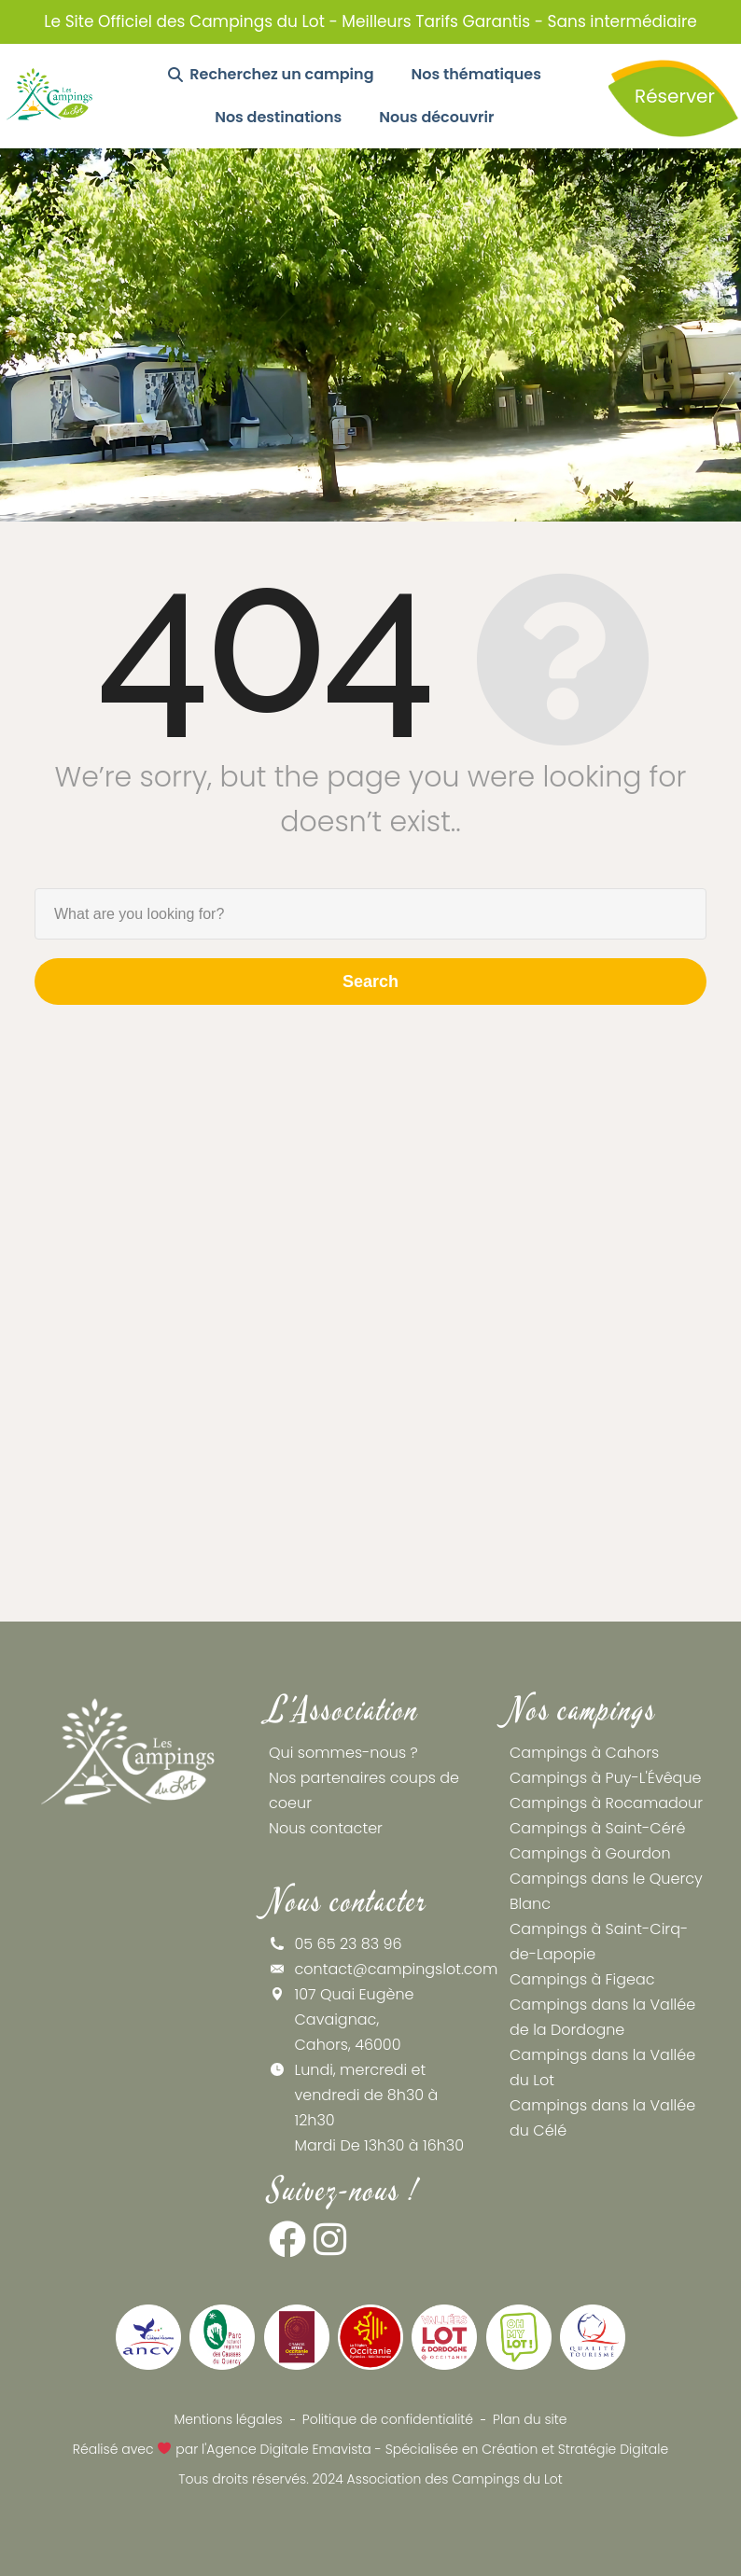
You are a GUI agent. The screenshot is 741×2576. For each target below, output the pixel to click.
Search (370, 981)
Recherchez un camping (271, 74)
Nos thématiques (476, 74)
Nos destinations (278, 117)
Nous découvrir (436, 117)
